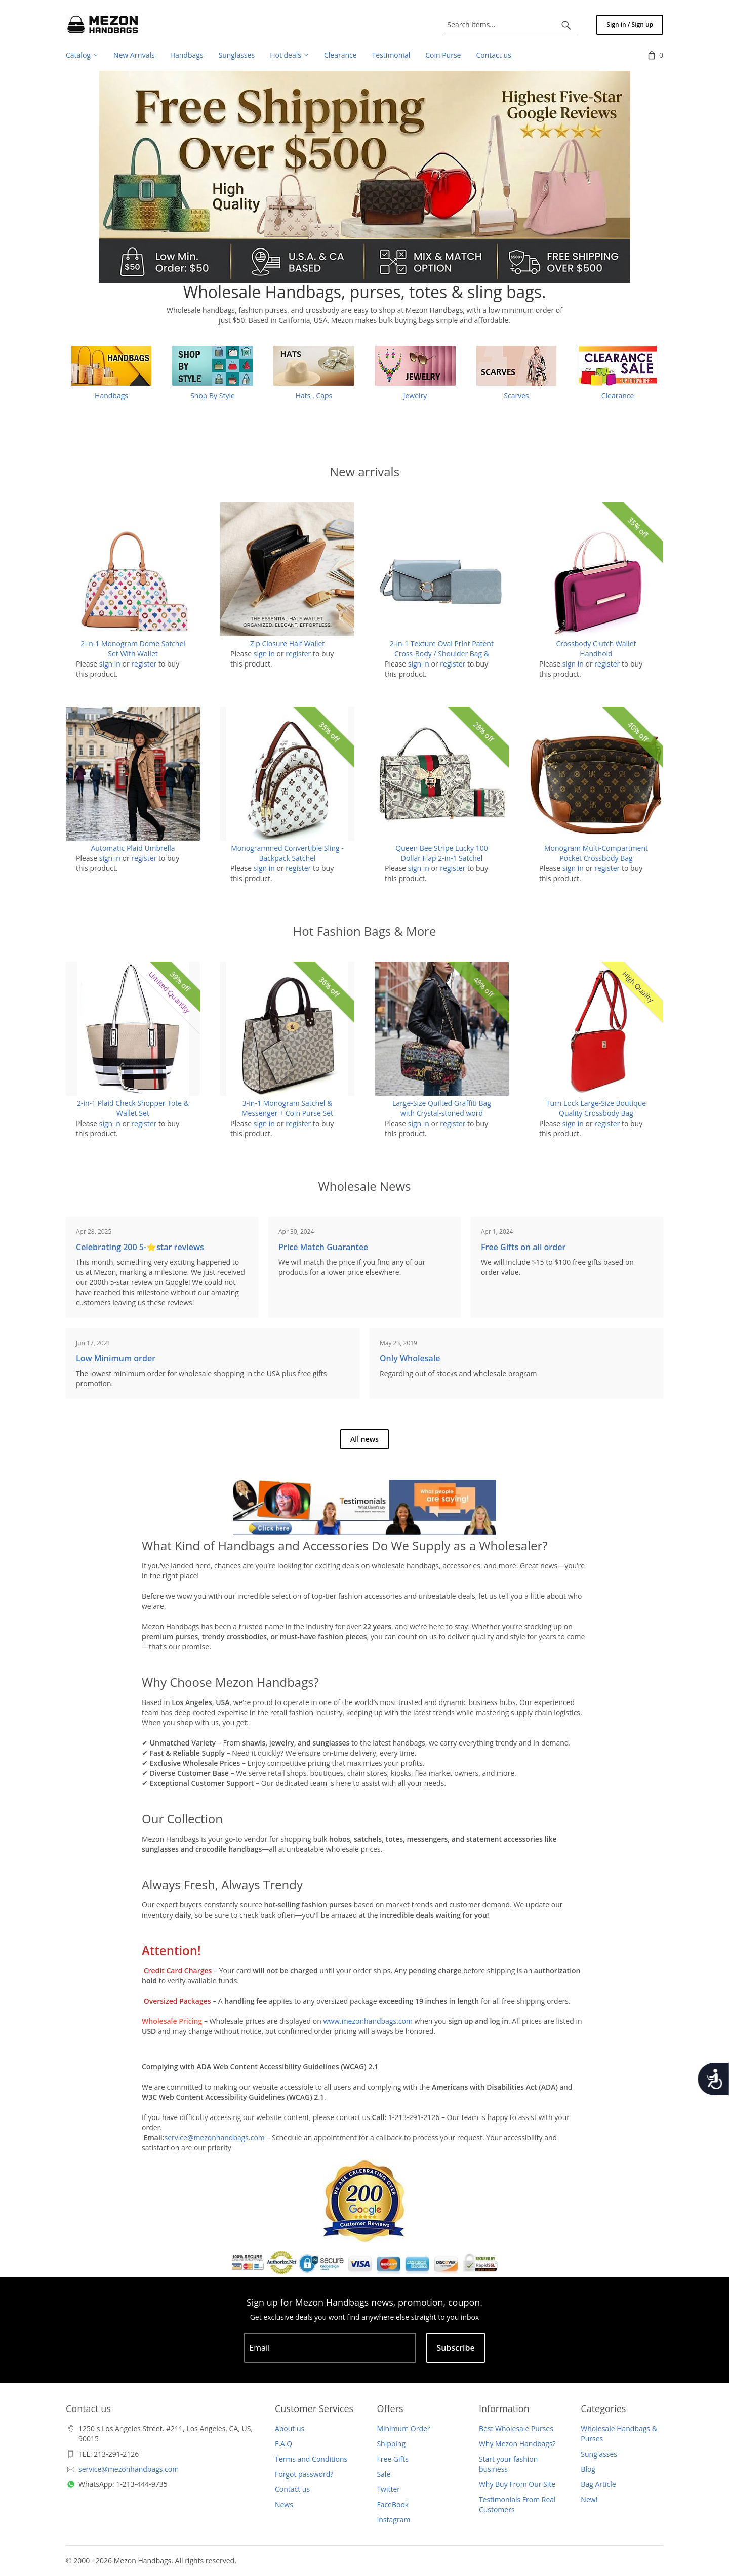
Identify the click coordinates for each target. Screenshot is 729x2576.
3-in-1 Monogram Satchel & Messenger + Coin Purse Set (287, 1108)
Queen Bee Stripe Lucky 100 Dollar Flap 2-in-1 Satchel (441, 853)
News (284, 2504)
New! (589, 2499)
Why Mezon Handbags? (517, 2443)
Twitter (388, 2489)
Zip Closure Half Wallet (287, 643)
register (143, 664)
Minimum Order (403, 2428)
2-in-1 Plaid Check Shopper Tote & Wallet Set (133, 1108)
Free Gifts (392, 2459)
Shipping (391, 2443)
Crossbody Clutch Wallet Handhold (596, 648)
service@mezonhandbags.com (215, 2137)
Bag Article (598, 2484)
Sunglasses (599, 2454)
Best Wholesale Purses (516, 2428)
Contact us (292, 2489)
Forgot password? (304, 2474)
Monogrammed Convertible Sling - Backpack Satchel (287, 853)
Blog (588, 2469)
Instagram (393, 2519)
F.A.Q (283, 2443)
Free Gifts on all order (523, 1247)
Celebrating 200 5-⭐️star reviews (140, 1247)
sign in (109, 664)
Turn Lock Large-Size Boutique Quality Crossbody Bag (596, 1108)
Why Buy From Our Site (517, 2484)
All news (364, 1439)
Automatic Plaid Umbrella (133, 848)
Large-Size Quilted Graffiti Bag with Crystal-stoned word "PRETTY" (441, 1113)
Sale (383, 2474)
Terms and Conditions (311, 2459)
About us (289, 2428)
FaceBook (393, 2504)
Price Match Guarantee (323, 1247)
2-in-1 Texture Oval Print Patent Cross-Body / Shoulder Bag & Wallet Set (442, 654)
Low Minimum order (115, 1358)
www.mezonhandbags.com (368, 2021)
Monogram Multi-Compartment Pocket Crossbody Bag (596, 853)
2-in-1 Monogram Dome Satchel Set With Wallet (132, 648)
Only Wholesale (410, 1358)
